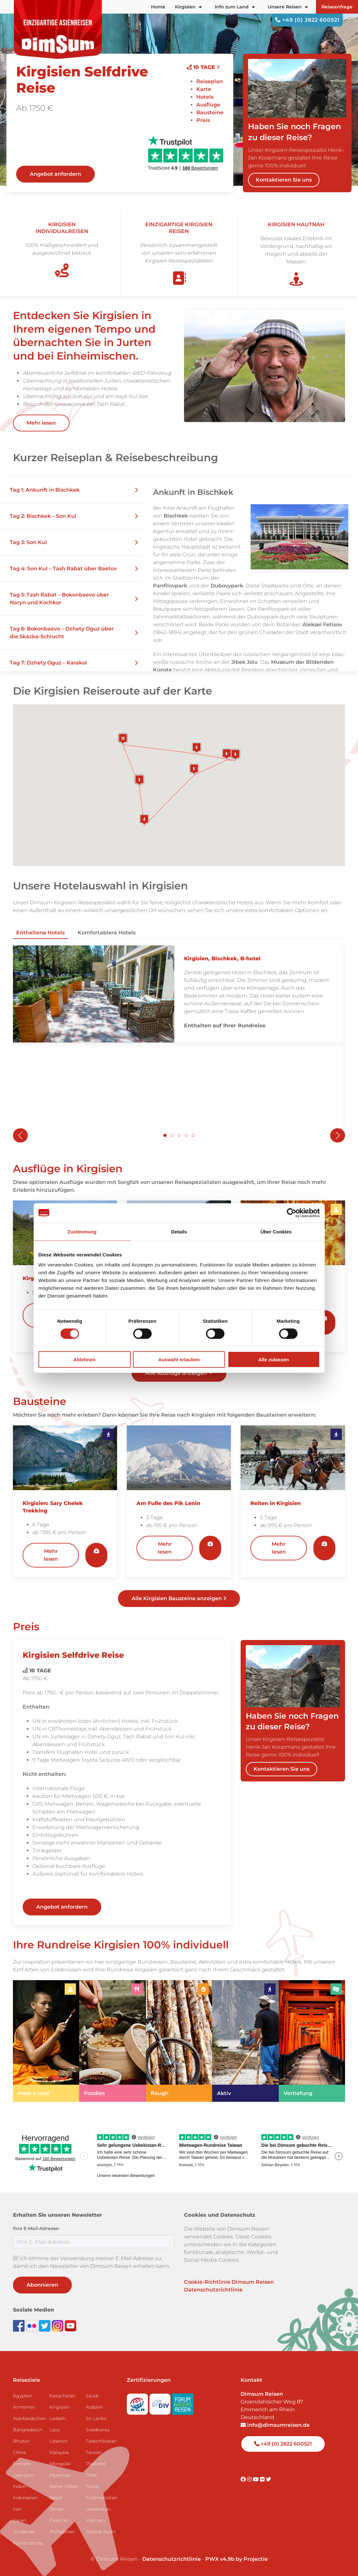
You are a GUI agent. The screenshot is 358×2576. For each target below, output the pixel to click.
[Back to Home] (58, 29)
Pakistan (59, 2520)
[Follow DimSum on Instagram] (58, 2325)
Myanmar (60, 2475)
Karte (203, 89)
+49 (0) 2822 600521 (307, 20)
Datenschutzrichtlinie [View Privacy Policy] (171, 2559)
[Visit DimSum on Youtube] (256, 2479)
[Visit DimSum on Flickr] (263, 2479)
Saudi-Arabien (94, 2401)
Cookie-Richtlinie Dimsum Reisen (229, 2282)
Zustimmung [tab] (82, 1231)
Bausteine (209, 112)
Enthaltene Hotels (40, 933)
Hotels (204, 97)
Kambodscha (28, 2543)
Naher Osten (63, 2486)
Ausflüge (208, 105)
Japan (19, 2520)
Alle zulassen (273, 1359)
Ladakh (57, 2418)
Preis (203, 120)
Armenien (24, 2407)
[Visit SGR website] (138, 2402)
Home (158, 7)
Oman (56, 2509)
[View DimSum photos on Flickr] (32, 2325)
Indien (20, 2486)
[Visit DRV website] (160, 2402)
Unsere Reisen (288, 7)
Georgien (23, 2475)
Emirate (22, 2464)
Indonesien (25, 2498)
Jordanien (24, 2532)
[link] (46, 2041)
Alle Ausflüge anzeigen (179, 1373)
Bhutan (21, 2441)
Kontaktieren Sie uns (284, 180)
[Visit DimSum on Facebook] (19, 2325)
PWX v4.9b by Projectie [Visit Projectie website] (236, 2559)
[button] (71, 490)
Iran (17, 2509)
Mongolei (60, 2464)
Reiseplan (209, 81)
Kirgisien (59, 2407)
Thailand (95, 2464)
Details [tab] (179, 1231)
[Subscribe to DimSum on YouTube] (70, 2325)
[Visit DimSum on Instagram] (250, 2479)
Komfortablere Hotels (107, 933)
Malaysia (59, 2452)
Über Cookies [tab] (276, 1231)
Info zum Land (235, 7)
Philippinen (62, 2532)
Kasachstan (62, 2396)
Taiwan (94, 2452)
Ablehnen (84, 1359)
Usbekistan (98, 2509)
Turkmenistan (101, 2498)
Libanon (58, 2441)
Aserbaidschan (28, 2418)
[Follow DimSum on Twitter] (45, 2325)
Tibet (91, 2475)
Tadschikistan (101, 2441)
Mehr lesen (41, 423)
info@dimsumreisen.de (275, 2425)
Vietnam (95, 2520)
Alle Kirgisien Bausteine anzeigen (179, 1598)
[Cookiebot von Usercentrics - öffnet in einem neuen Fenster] (291, 1213)
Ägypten (22, 2396)
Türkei (93, 2486)
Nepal (55, 2498)
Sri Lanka (96, 2418)
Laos (54, 2430)
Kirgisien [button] (188, 7)
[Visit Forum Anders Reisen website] (182, 2402)
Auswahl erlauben (179, 1359)
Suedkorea (98, 2430)
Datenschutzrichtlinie (213, 2290)
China (19, 2452)
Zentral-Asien (100, 2532)
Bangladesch (27, 2430)
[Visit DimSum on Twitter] (268, 2479)
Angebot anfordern (55, 174)
